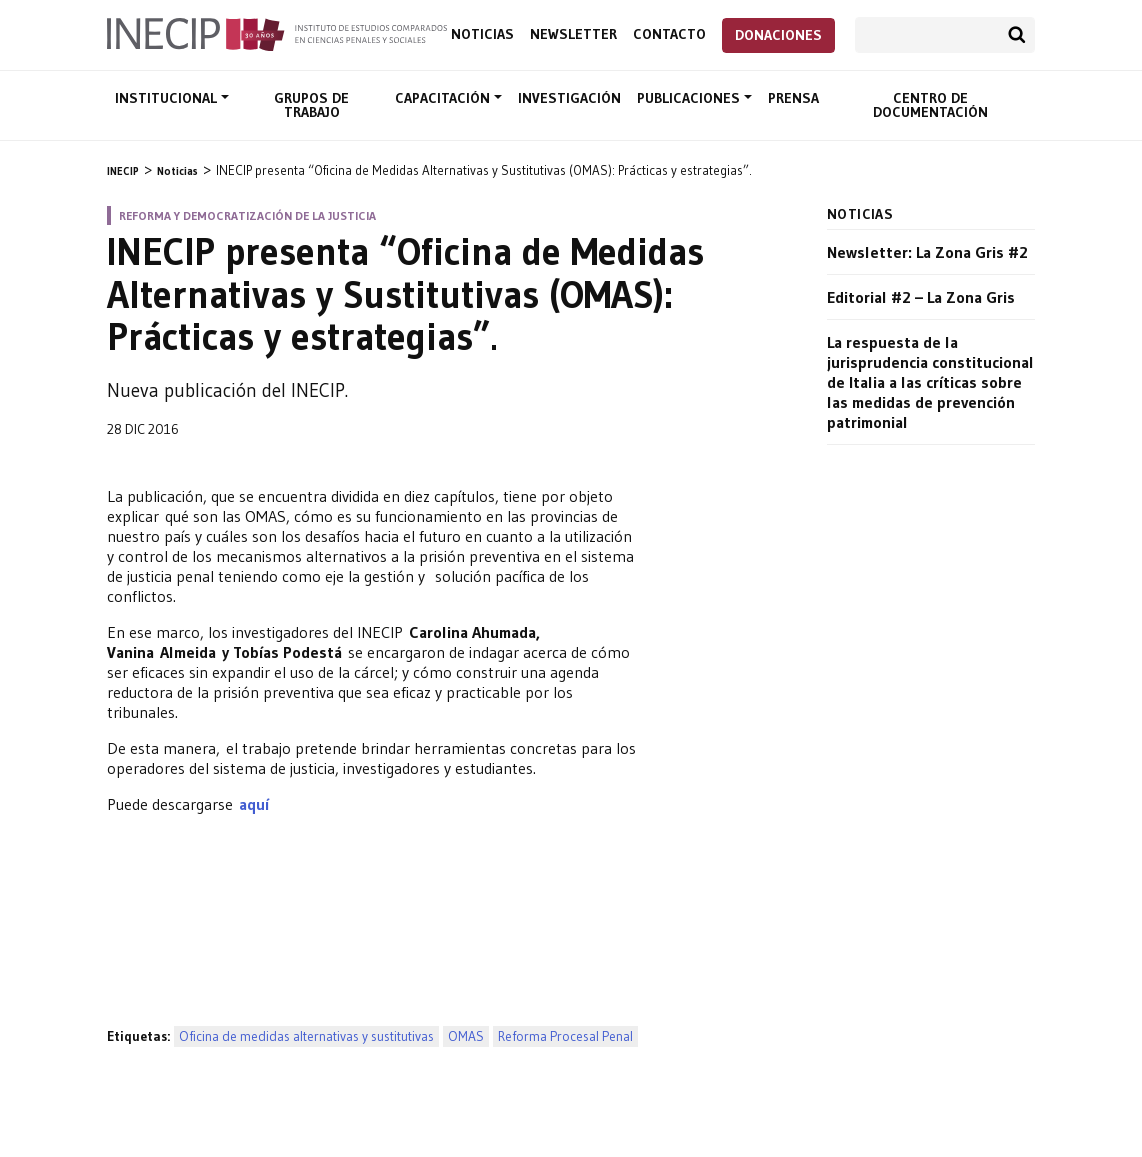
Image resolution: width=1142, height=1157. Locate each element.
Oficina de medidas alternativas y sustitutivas (306, 1036)
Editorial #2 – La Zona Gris (921, 297)
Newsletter (573, 34)
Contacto (669, 34)
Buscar (1017, 35)
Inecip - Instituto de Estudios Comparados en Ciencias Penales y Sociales (277, 33)
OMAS (466, 1036)
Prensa (793, 98)
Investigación (569, 98)
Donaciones (778, 35)
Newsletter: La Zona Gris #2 (927, 252)
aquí (254, 804)
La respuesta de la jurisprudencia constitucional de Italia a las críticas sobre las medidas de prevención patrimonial (930, 382)
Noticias (482, 34)
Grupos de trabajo (311, 105)
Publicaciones (690, 98)
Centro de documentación (930, 105)
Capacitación (444, 98)
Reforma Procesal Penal (565, 1036)
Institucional (168, 98)
